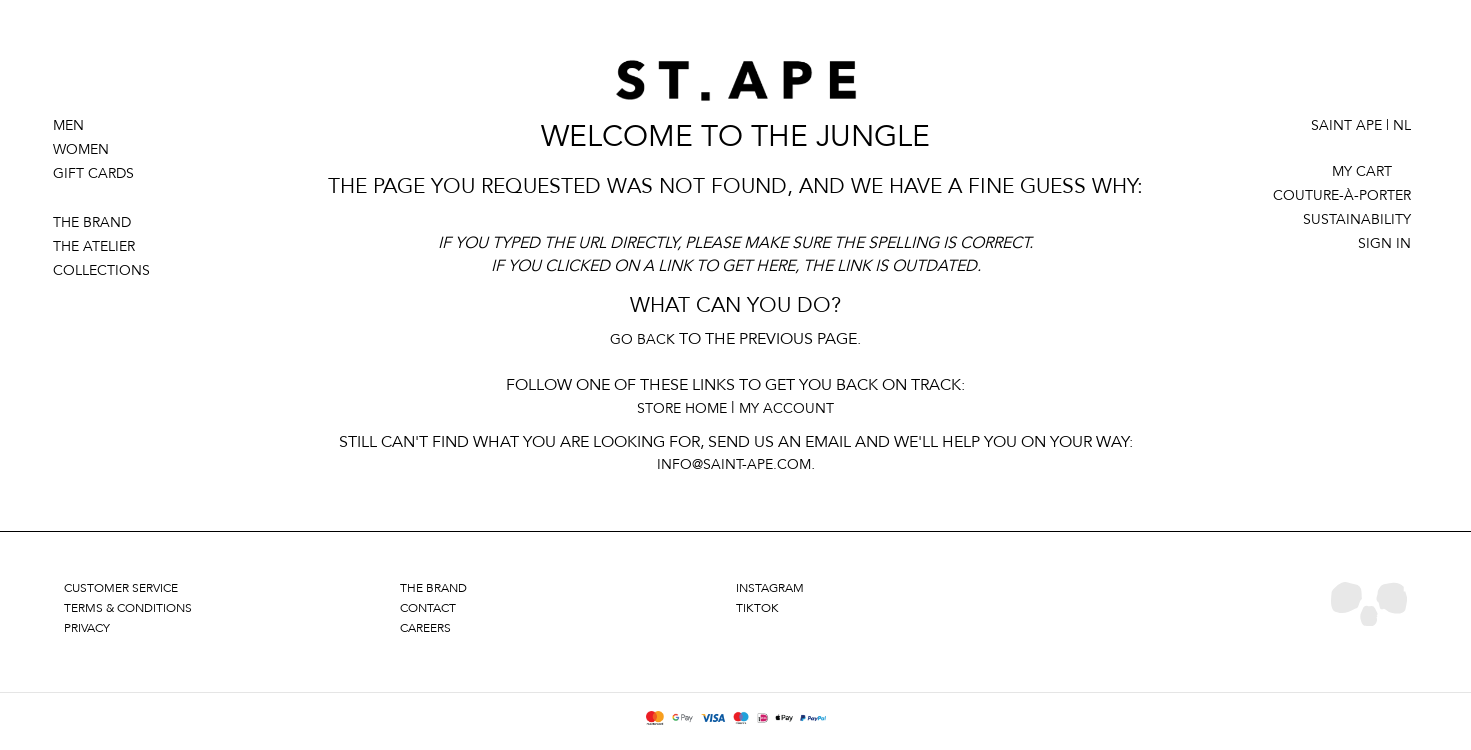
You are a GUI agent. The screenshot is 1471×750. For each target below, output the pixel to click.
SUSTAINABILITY (1357, 219)
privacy (87, 628)
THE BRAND (92, 222)
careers (425, 628)
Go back (642, 339)
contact (428, 608)
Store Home (682, 408)
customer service (121, 588)
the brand (433, 588)
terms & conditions (128, 608)
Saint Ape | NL (1361, 125)
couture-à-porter (1342, 195)
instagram (770, 588)
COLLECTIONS (101, 270)
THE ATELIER (94, 246)
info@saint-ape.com (734, 464)
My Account (786, 408)
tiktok (757, 608)
